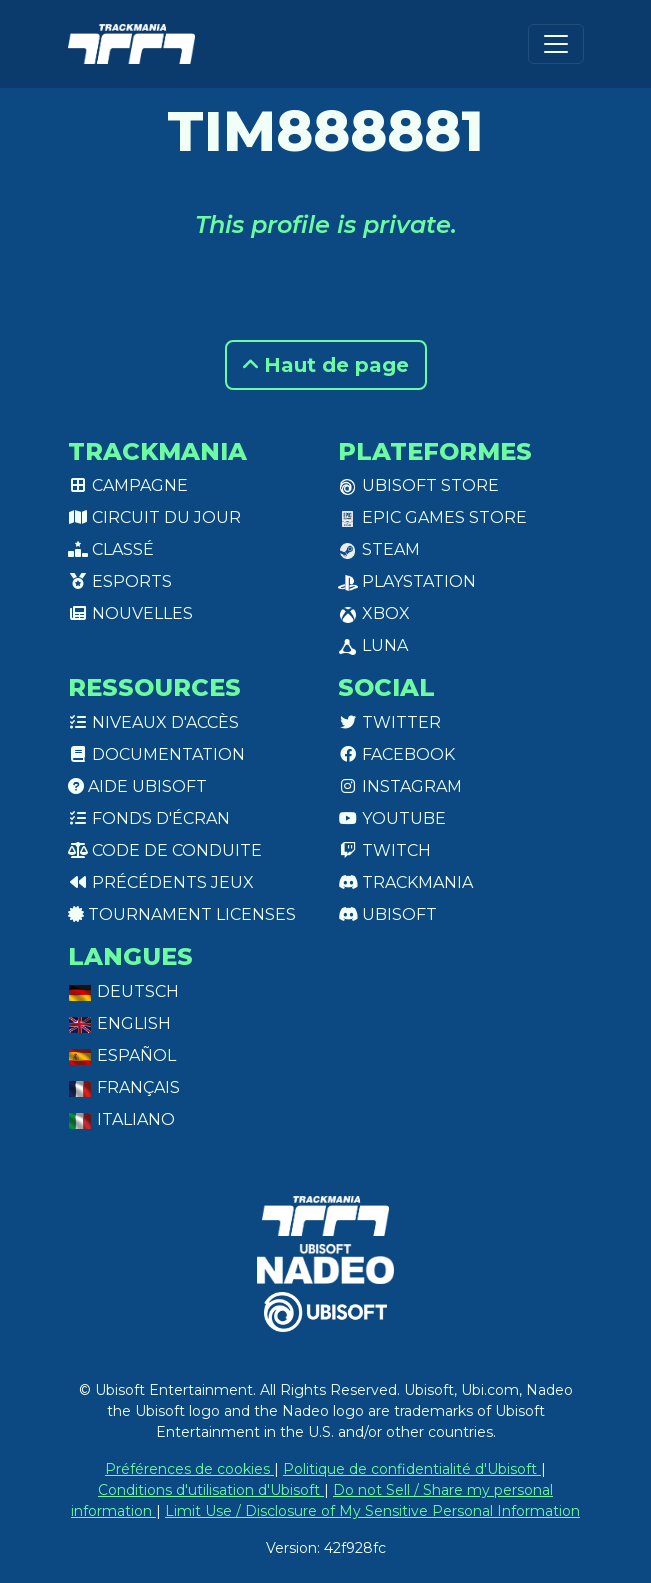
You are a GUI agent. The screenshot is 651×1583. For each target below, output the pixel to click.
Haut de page (326, 365)
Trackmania (405, 882)
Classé (111, 549)
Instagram (400, 786)
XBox (374, 613)
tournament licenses (182, 914)
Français (124, 1087)
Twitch (384, 850)
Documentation (156, 754)
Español (122, 1055)
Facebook (396, 754)
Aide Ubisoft (137, 786)
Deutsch (123, 991)
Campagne (128, 485)
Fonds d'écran (149, 818)
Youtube (392, 818)
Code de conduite (165, 850)
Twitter (389, 722)
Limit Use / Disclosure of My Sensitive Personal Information (372, 1511)
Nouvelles (130, 613)
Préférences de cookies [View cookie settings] (189, 1469)
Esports (120, 581)
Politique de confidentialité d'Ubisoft (412, 1469)
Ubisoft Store (418, 485)
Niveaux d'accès (153, 722)
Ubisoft (387, 914)
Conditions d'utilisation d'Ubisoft (211, 1490)
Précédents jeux (161, 882)
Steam (379, 549)
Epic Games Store (432, 517)
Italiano (121, 1119)
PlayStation (407, 581)
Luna (373, 645)
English (119, 1023)
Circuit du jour (154, 517)
